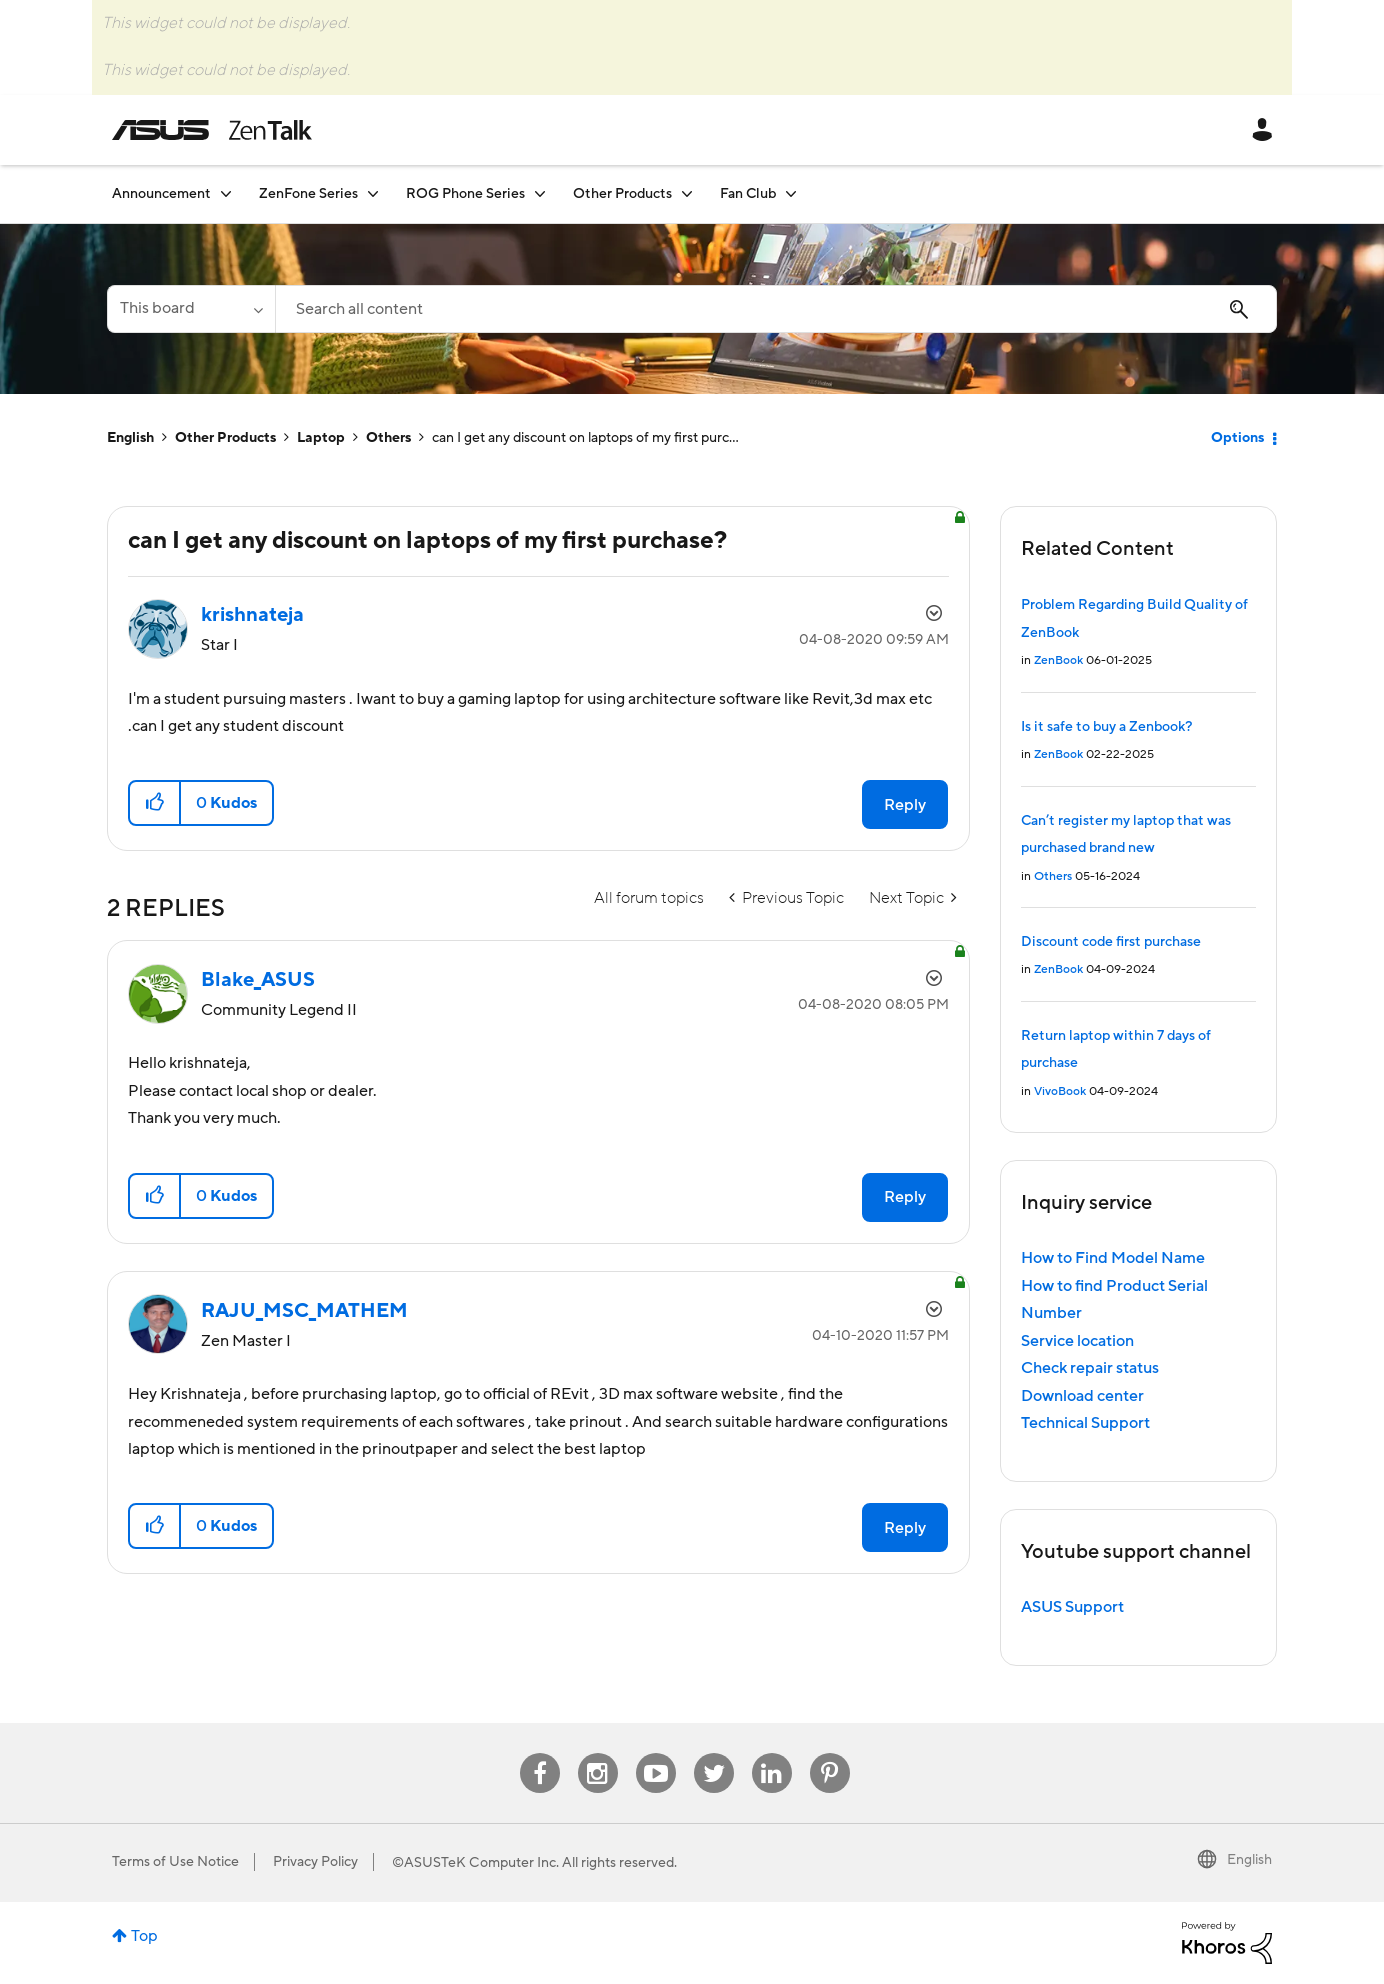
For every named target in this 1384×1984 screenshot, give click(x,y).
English (130, 438)
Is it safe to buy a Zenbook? (1106, 727)
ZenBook (1058, 660)
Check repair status (1090, 1368)
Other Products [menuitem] (622, 194)
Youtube (656, 1753)
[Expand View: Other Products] (687, 193)
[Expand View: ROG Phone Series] (540, 193)
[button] (155, 803)
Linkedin (772, 1753)
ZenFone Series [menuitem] (308, 194)
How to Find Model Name (1113, 1258)
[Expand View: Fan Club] (791, 193)
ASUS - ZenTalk (212, 130)
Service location (1077, 1341)
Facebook (540, 1753)
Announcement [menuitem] (161, 194)
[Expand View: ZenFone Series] (373, 193)
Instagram (597, 1753)
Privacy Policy (315, 1862)
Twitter (713, 1753)
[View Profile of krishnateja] (252, 615)
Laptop (321, 438)
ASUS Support (1072, 1607)
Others (388, 438)
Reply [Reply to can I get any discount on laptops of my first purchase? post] (905, 805)
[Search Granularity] (191, 309)
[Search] (776, 309)
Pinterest (830, 1753)
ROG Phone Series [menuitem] (465, 194)
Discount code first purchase (1111, 942)
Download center (1082, 1396)
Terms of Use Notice (175, 1862)
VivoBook (1060, 1091)
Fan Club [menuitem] (748, 194)
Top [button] (144, 1936)
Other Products (225, 438)
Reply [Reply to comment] (905, 1197)
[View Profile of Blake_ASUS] (258, 980)
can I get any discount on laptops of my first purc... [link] (585, 438)
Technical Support (1085, 1423)
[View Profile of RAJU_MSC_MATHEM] (304, 1311)
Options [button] (1237, 438)
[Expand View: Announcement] (226, 193)
